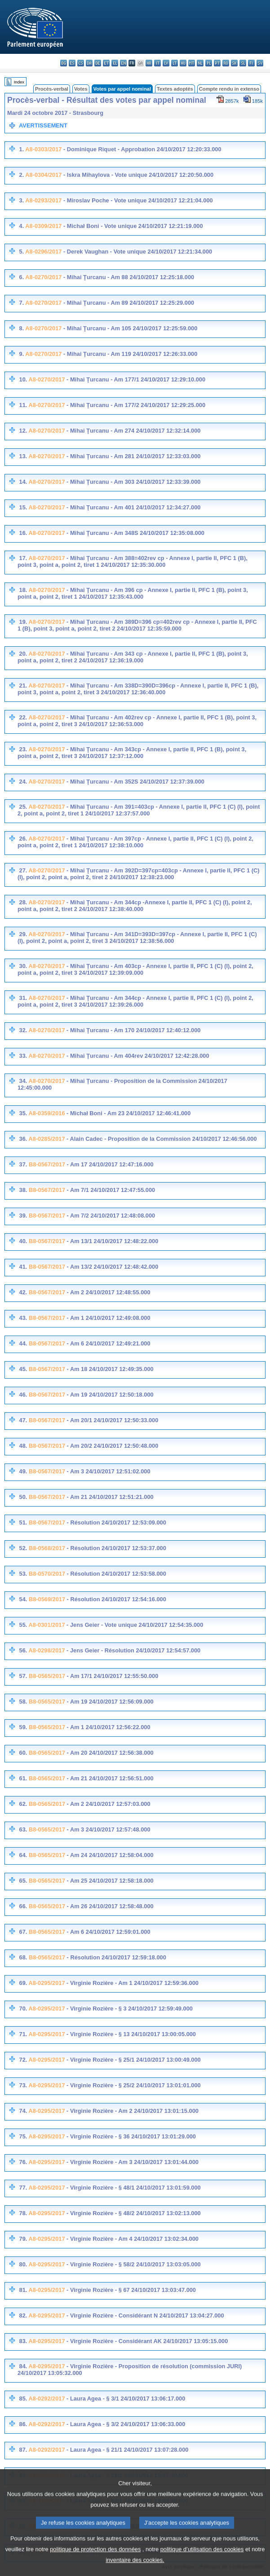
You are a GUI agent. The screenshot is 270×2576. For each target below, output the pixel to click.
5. (21, 251)
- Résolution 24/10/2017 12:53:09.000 (115, 1522)
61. (23, 1778)
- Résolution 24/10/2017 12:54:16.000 (115, 1599)
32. (23, 1030)
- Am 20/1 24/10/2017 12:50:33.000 (111, 1420)
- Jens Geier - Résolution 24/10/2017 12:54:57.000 (133, 1650)
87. (23, 2449)
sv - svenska (260, 63)
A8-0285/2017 (46, 1138)
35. (23, 1113)
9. (21, 353)
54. (23, 1599)
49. (23, 1471)
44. (23, 1343)
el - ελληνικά (114, 63)
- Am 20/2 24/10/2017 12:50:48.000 (111, 1445)
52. (23, 1548)
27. (23, 870)
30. (23, 966)
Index (19, 81)
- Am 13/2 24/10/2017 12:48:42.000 (111, 1266)
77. (23, 2187)
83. (23, 2341)
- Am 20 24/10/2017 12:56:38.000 (109, 1752)
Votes (81, 89)
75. (23, 2136)
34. (23, 1081)
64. (23, 1855)
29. (23, 934)
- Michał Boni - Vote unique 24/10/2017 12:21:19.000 (132, 226)
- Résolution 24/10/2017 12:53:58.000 (115, 1573)
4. (21, 226)
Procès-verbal (51, 89)
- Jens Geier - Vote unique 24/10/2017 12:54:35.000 (134, 1624)
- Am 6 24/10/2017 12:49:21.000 (107, 1343)
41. (23, 1266)
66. (23, 1906)
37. (23, 1164)
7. (21, 302)
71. (23, 2034)
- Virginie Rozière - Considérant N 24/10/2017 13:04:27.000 (144, 2315)
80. (23, 2264)
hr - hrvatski (149, 63)
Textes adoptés (175, 89)
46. (23, 1394)
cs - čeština (80, 63)
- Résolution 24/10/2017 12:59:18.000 (115, 1957)
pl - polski (208, 63)
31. (23, 997)
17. (23, 558)
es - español (72, 63)
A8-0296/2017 (43, 251)
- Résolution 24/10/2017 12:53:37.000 (115, 1548)
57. (23, 1676)
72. (23, 2059)
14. (23, 481)
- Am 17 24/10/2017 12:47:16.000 (109, 1164)
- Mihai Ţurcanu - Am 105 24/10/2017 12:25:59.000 (129, 328)
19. (23, 621)
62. (23, 1804)
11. (23, 405)
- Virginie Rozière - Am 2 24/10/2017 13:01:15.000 (132, 2110)
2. (21, 174)
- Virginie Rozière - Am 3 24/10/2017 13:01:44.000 (132, 2162)
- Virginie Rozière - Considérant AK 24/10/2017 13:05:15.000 (146, 2341)
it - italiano (157, 63)
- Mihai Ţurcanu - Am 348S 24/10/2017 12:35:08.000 (134, 533)
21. (23, 685)
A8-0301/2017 (46, 1624)
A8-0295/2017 (46, 1983)
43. (23, 1317)
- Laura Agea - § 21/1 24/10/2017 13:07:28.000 (127, 2449)
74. (23, 2110)
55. (23, 1624)
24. (23, 781)
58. (23, 1701)
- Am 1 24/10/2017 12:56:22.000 (107, 1727)
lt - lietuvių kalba (174, 63)
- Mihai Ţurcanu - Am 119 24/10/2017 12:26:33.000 (129, 353)
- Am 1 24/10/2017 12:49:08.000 (107, 1317)
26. (23, 838)
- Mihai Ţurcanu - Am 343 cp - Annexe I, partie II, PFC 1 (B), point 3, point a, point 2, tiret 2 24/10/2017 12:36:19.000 (133, 657)
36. (23, 1138)
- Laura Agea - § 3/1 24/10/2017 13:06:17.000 (125, 2398)
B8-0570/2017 (47, 1573)
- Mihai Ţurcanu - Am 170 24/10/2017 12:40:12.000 (133, 1030)
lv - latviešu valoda (166, 63)
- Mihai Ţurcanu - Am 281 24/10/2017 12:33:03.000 (133, 456)
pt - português (217, 63)
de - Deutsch (97, 63)
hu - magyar (183, 63)
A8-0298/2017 (46, 1650)
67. (23, 1931)
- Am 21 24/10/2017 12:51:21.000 (109, 1497)
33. (23, 1055)
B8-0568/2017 (47, 1548)
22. (23, 717)
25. (23, 806)
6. (21, 277)
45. (23, 1369)
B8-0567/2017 (47, 1164)
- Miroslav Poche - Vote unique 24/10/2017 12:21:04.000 (137, 200)
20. (23, 653)
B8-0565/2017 (47, 1676)
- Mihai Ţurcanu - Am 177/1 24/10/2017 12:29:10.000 (135, 379)
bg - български (63, 63)
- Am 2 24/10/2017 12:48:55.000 (107, 1292)
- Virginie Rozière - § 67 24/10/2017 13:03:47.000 (130, 2290)
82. (23, 2315)
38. (23, 1190)
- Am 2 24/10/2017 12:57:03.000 (107, 1804)
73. (23, 2085)
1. (21, 149)
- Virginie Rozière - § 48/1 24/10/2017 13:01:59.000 (133, 2187)
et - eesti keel (106, 63)
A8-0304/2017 (43, 174)
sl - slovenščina (242, 63)
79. (23, 2238)
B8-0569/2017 (47, 1599)
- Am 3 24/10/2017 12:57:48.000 (107, 1829)
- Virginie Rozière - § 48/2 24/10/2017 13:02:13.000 (133, 2213)
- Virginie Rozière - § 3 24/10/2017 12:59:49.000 (129, 2008)
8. (21, 328)
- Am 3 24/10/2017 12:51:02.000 (107, 1471)
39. (23, 1215)
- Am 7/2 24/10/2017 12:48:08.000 (110, 1215)
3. (21, 200)
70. (23, 2008)
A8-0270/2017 (43, 277)
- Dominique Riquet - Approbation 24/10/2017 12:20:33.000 (141, 149)
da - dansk (89, 63)
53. (23, 1573)
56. (23, 1650)
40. (23, 1241)
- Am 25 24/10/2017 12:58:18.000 (109, 1880)
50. (23, 1497)
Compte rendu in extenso (229, 89)
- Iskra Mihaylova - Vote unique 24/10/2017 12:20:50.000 (137, 174)
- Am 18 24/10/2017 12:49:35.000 (109, 1369)
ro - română (225, 63)
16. (23, 533)
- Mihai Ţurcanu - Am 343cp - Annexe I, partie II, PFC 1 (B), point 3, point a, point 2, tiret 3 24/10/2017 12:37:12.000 (132, 752)
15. (23, 507)
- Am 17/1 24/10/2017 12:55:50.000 (111, 1676)
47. (23, 1420)
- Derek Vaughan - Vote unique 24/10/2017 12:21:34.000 (137, 251)
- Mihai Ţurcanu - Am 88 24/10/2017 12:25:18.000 (128, 277)
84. (23, 2366)
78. (23, 2213)
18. (23, 590)
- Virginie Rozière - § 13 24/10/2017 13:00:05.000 (130, 2034)
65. (23, 1880)
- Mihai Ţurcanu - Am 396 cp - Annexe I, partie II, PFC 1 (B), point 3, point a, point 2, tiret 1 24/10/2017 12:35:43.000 (133, 593)
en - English (123, 63)
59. (23, 1727)
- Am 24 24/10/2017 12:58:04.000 (109, 1855)
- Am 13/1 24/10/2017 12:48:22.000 (111, 1241)
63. (23, 1829)
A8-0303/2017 (43, 149)
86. (23, 2424)
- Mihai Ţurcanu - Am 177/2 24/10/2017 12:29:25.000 (135, 405)
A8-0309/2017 (43, 226)
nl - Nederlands (200, 63)
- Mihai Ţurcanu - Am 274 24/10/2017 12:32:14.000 (133, 430)
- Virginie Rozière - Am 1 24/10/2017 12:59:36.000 (132, 1983)
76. (23, 2162)
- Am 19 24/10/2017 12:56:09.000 (109, 1701)
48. (23, 1445)
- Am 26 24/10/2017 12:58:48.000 (109, 1906)
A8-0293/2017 (43, 200)
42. (23, 1292)
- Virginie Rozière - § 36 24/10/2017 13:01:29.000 (130, 2136)
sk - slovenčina (234, 63)
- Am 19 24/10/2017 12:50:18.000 (109, 1394)
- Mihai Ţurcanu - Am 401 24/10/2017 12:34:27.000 (133, 507)
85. (23, 2398)
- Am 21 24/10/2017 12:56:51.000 (109, 1778)
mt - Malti (191, 63)
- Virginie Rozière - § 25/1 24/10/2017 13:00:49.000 (133, 2059)
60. (23, 1752)
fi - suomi (251, 63)
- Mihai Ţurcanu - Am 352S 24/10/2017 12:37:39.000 (134, 781)
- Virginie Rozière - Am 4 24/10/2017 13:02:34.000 (132, 2238)
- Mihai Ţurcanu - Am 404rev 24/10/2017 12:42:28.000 (137, 1055)
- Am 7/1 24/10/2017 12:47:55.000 (110, 1190)
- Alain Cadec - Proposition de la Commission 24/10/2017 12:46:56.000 (161, 1138)
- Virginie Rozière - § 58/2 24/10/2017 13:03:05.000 (133, 2264)
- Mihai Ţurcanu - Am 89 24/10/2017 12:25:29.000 (128, 302)
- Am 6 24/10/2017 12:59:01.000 (107, 1931)
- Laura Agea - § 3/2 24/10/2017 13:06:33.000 (125, 2424)
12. (23, 430)
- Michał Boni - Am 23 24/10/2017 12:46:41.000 (128, 1113)
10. (23, 379)
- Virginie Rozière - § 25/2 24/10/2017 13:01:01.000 (133, 2085)
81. (23, 2290)
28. (23, 902)
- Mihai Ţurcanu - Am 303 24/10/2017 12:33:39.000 (133, 481)
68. (23, 1957)
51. (23, 1522)
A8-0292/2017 (46, 2398)
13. (23, 456)
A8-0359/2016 (46, 1113)
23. (23, 749)
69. (23, 1983)
